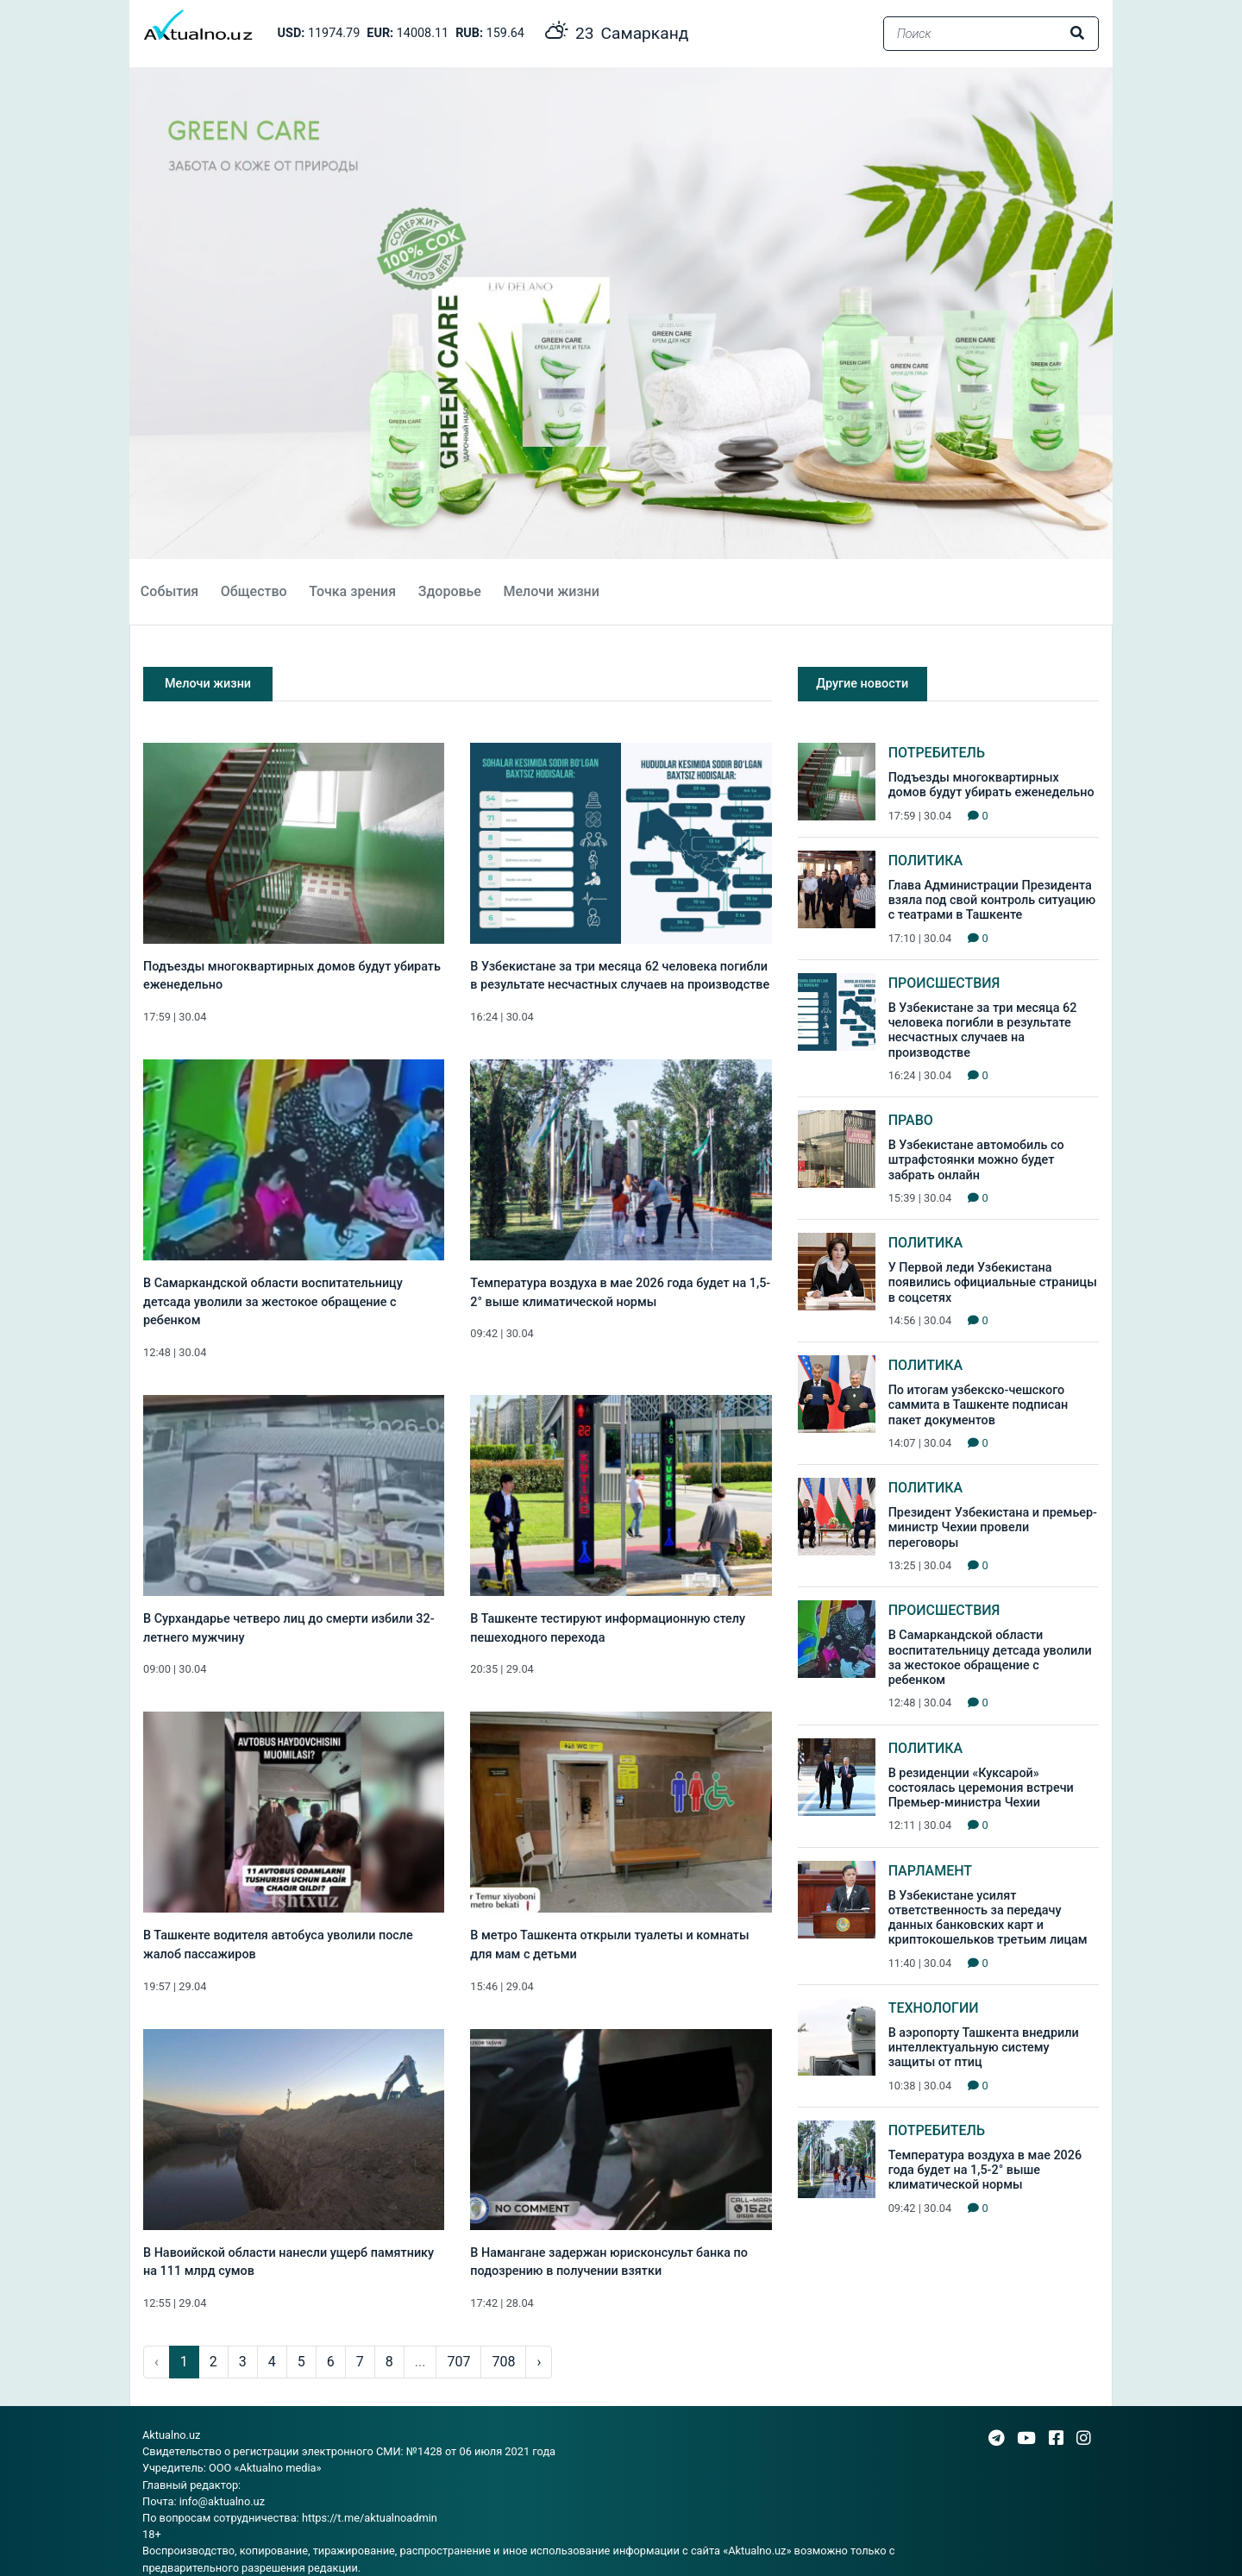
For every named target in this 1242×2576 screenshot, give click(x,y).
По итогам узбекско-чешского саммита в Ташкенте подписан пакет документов (978, 1405)
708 (503, 2361)
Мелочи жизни (551, 591)
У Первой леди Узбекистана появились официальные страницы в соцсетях (992, 1282)
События (169, 591)
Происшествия (944, 983)
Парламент (930, 1871)
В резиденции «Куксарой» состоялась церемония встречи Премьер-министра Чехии (981, 1788)
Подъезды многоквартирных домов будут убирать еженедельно (991, 785)
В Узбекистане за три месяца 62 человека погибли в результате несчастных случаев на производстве (982, 1030)
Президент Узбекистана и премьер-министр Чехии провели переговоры (992, 1527)
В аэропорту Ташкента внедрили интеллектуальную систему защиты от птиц (983, 2048)
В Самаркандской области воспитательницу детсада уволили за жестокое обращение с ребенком (273, 1302)
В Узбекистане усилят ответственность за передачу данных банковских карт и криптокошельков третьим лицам (988, 1918)
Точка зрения (352, 591)
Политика (925, 860)
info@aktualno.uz (222, 2501)
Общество (254, 591)
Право (910, 1120)
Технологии (933, 2008)
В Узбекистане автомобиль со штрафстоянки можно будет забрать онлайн (976, 1160)
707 (458, 2361)
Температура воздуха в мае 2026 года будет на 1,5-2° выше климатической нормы (985, 2170)
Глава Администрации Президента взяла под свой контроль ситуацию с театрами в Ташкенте (991, 900)
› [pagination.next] (538, 2361)
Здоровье (449, 591)
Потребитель (936, 753)
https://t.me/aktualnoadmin (369, 2517)
